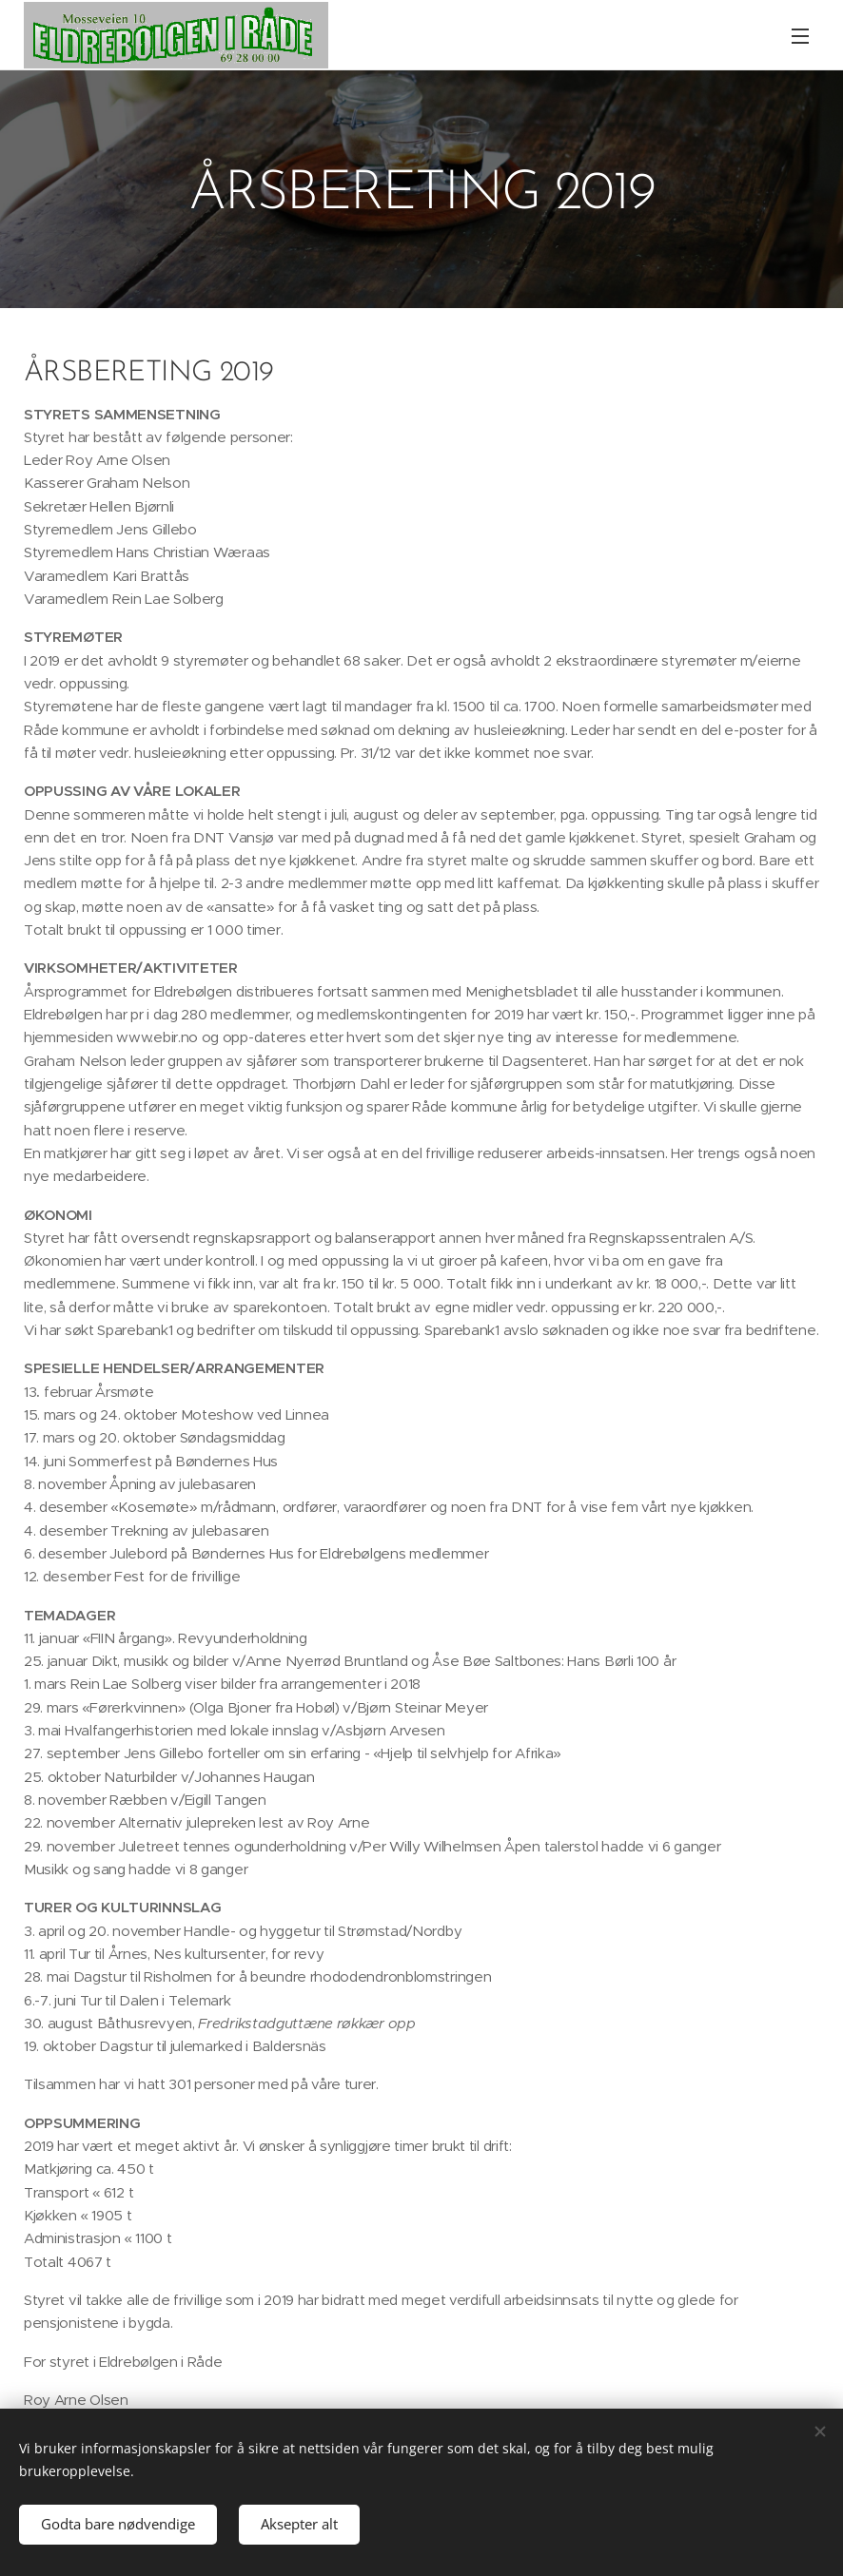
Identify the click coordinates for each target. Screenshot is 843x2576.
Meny (800, 36)
